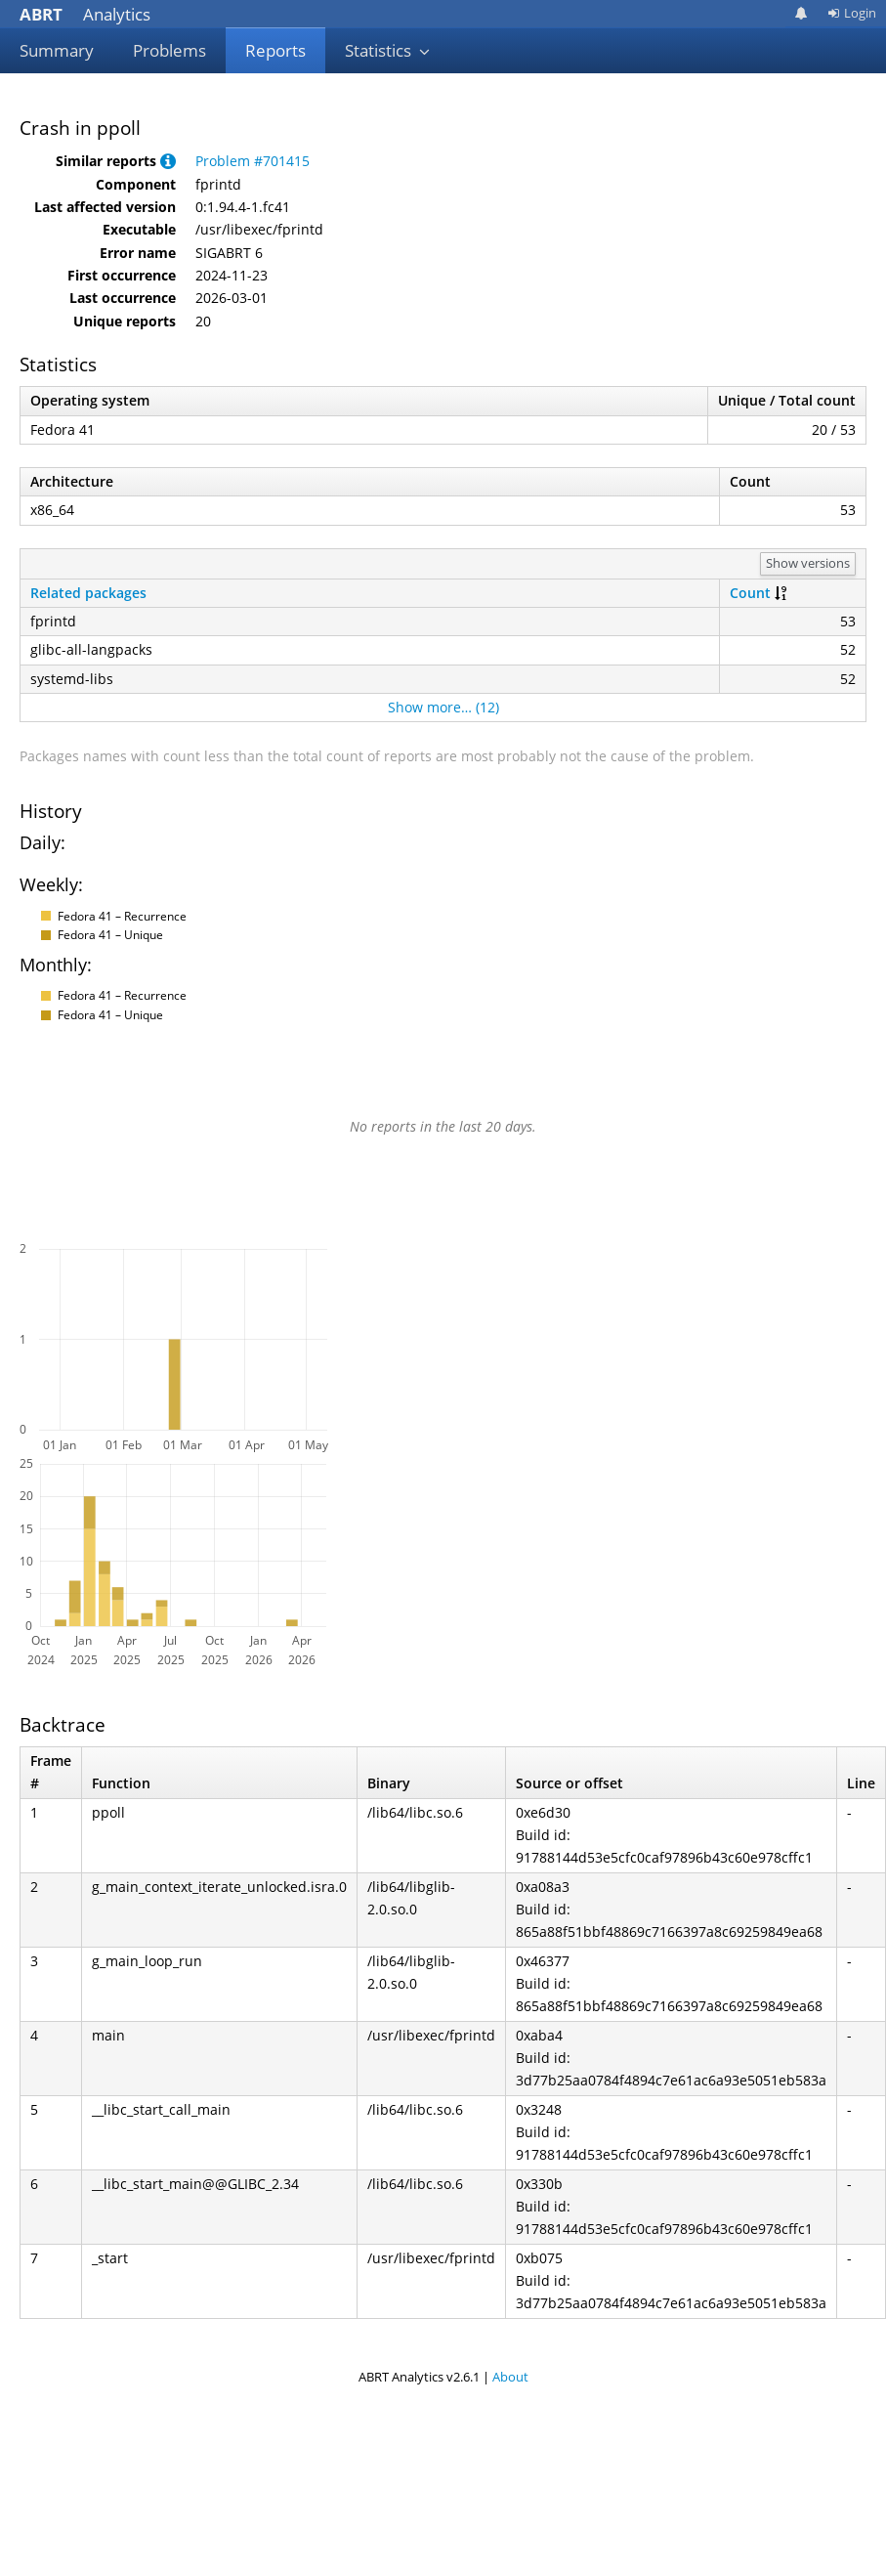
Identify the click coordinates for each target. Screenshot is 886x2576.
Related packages (88, 592)
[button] (168, 160)
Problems (169, 50)
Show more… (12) (443, 707)
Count (750, 592)
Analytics (85, 14)
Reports (275, 50)
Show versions (808, 563)
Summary (57, 50)
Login (851, 12)
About (510, 2376)
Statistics (388, 50)
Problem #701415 (252, 160)
